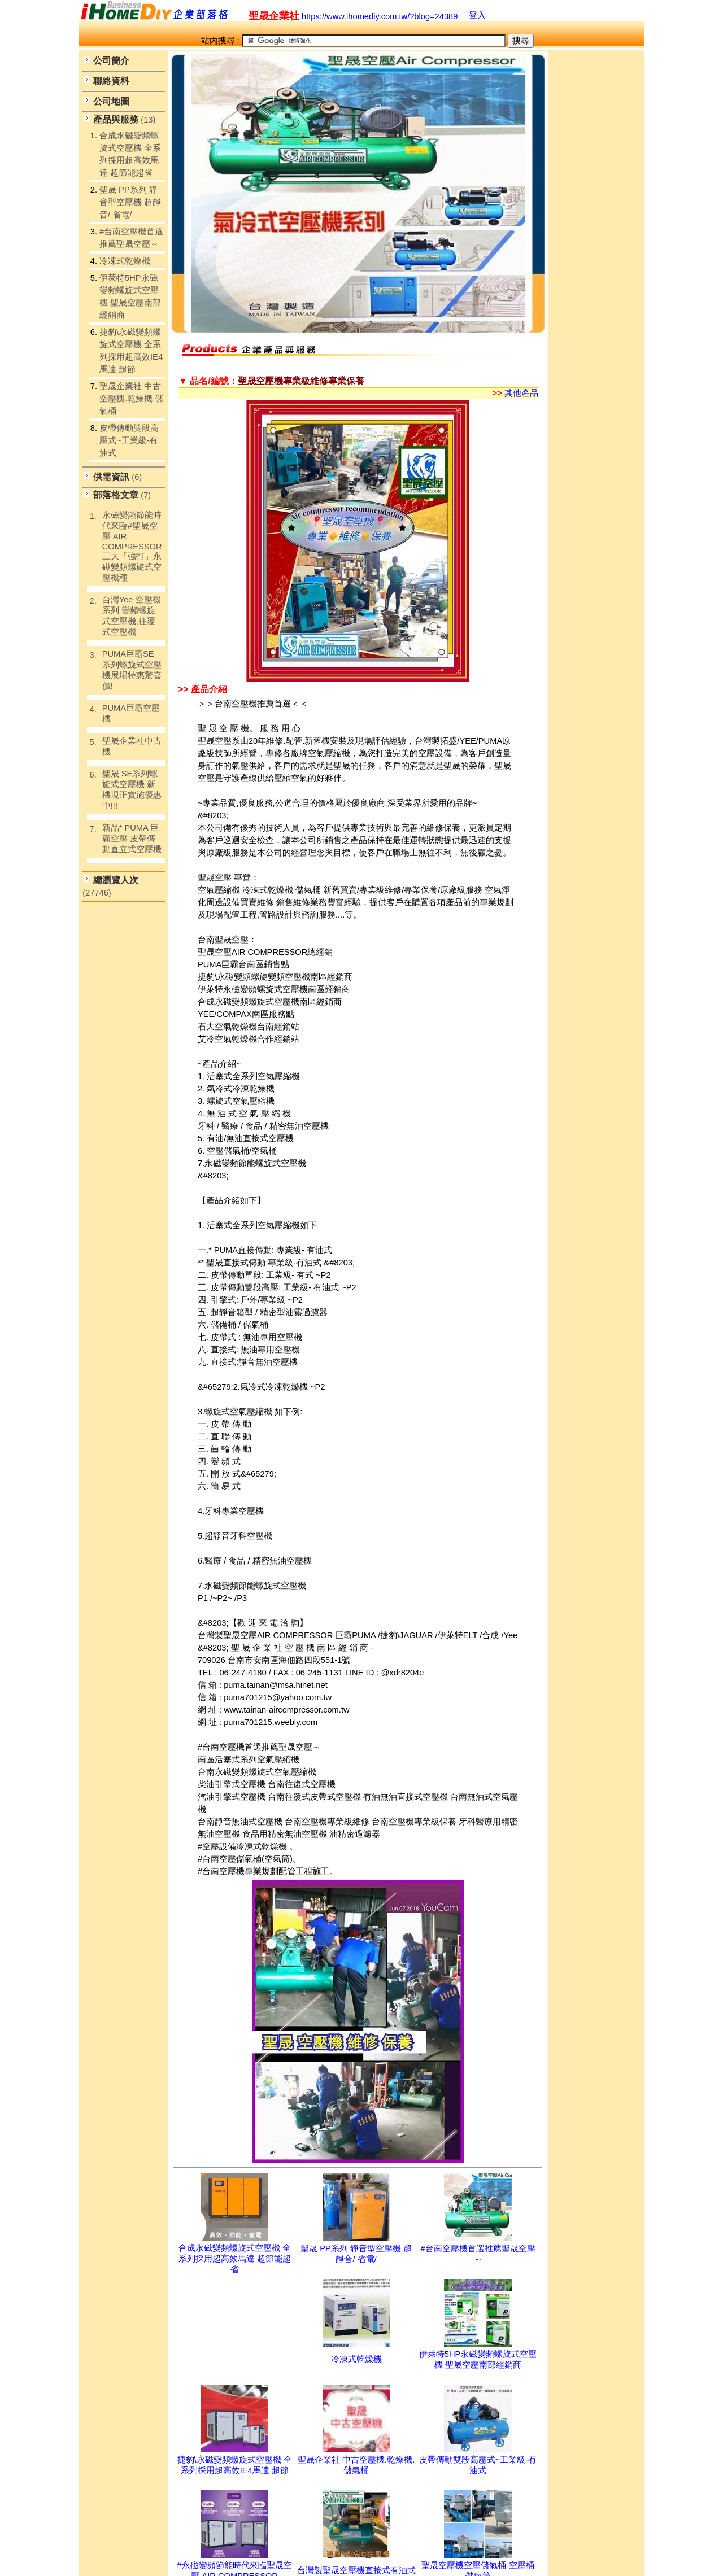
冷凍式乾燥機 (356, 2359)
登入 (477, 15)
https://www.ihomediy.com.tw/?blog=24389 (353, 16)
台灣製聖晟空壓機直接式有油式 (356, 2570)
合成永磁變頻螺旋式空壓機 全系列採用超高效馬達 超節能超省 (234, 2258)
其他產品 (515, 393)
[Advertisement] (593, 238)
